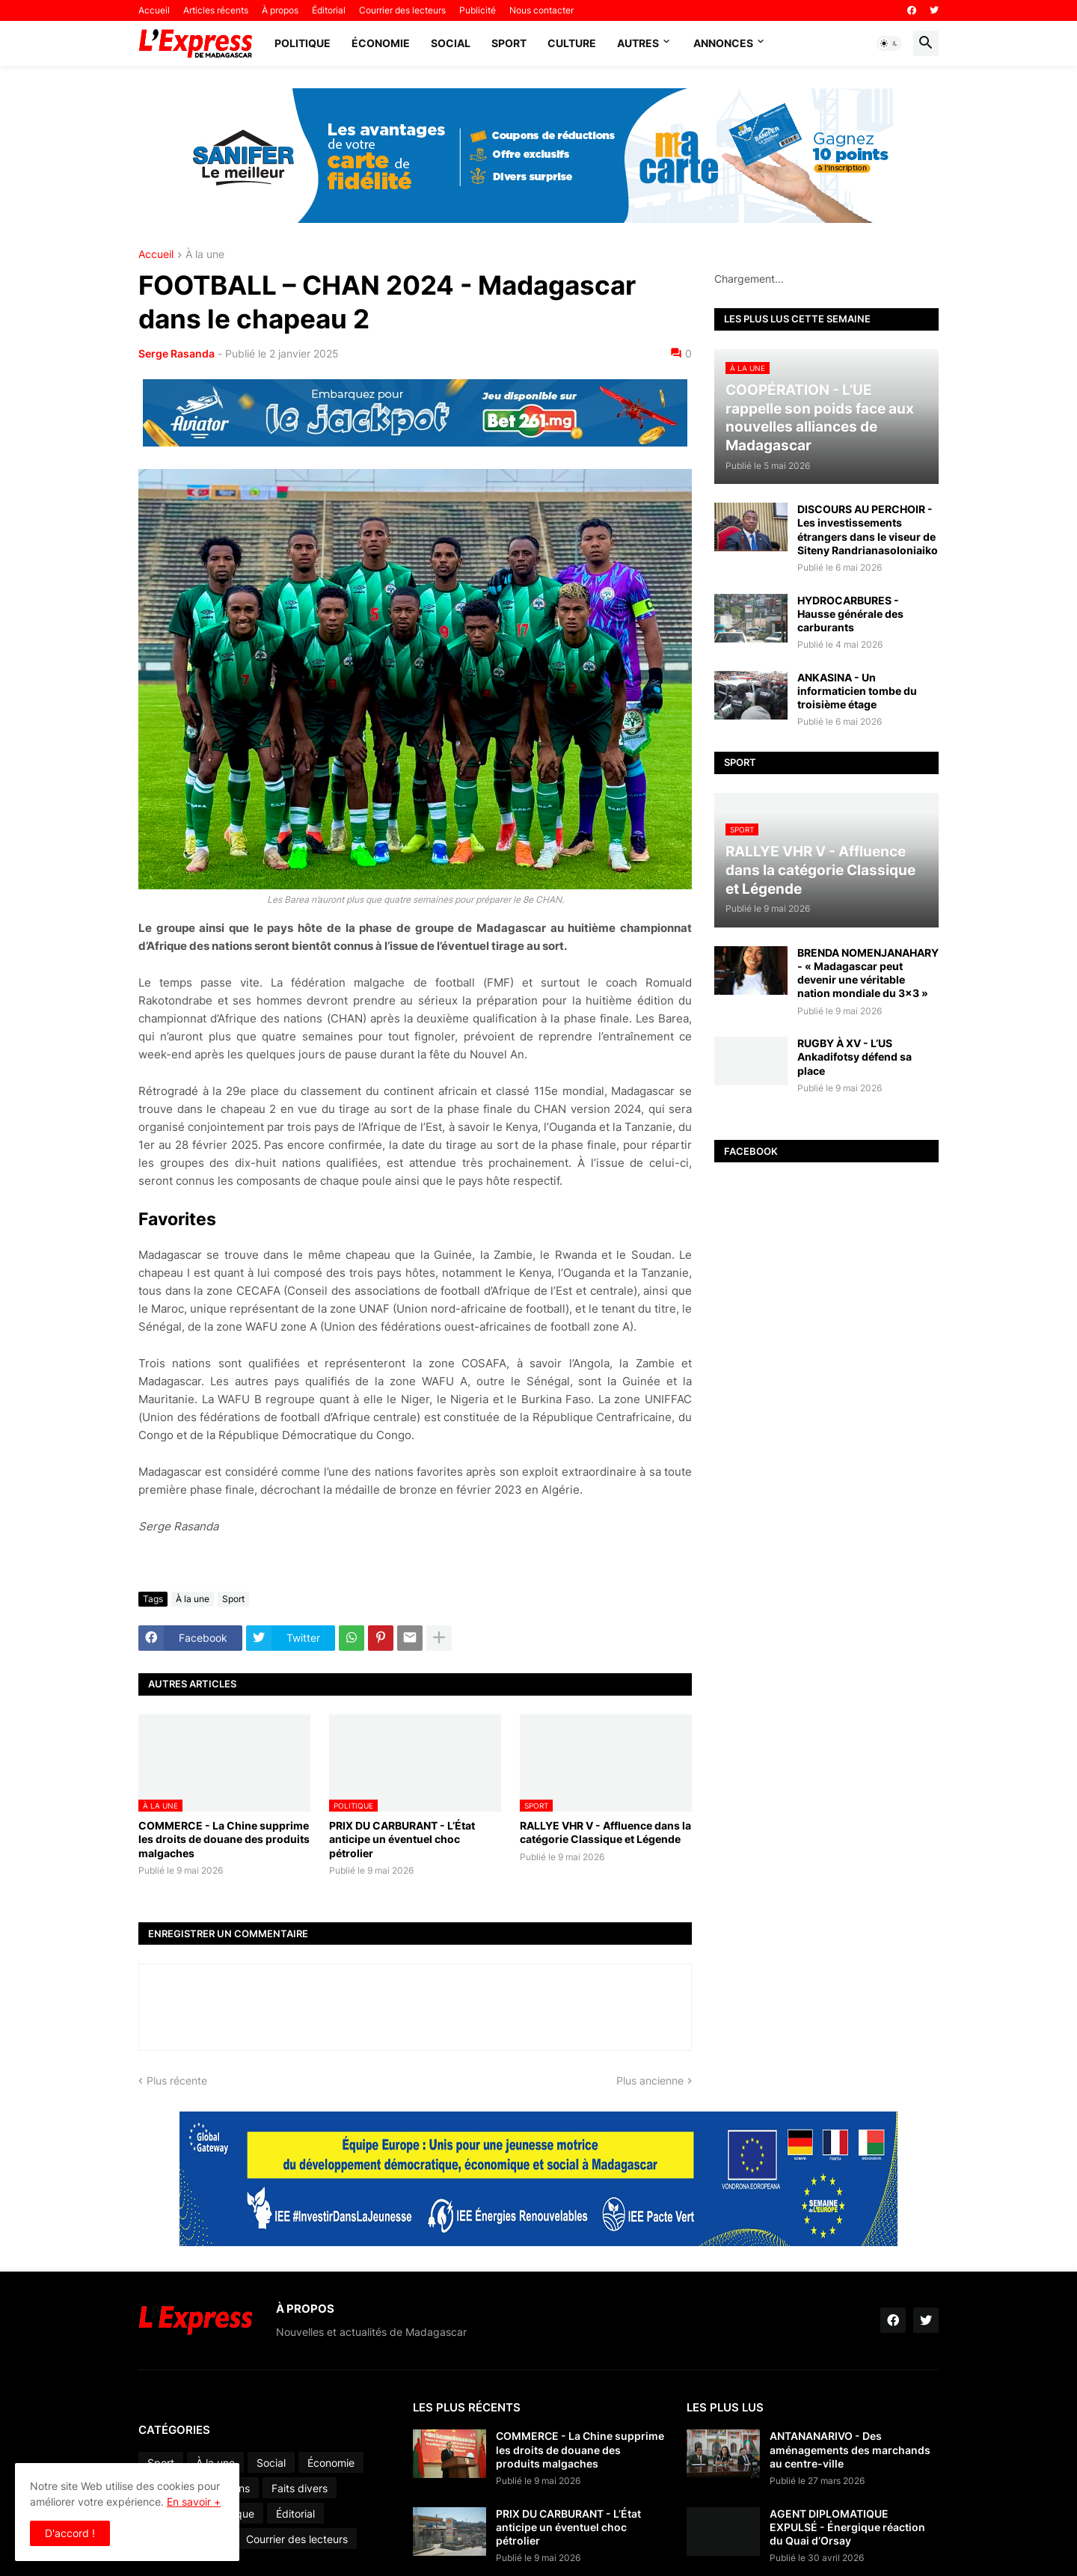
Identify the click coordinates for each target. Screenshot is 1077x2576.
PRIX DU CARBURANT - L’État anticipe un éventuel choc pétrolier (402, 1839)
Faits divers (299, 2488)
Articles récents (215, 10)
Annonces (723, 43)
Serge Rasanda (176, 353)
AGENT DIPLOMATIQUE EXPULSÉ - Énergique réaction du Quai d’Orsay (847, 2527)
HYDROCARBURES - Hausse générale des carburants (850, 614)
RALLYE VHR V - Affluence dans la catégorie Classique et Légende (605, 1832)
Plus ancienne (650, 2080)
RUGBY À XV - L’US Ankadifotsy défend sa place (854, 1056)
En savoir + (194, 2501)
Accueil (154, 10)
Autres (638, 43)
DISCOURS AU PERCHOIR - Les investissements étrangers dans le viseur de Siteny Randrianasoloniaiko (867, 529)
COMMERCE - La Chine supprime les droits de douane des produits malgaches (224, 1839)
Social (450, 43)
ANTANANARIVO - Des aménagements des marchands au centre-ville (850, 2449)
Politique (302, 43)
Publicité (477, 10)
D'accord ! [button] (70, 2533)
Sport (509, 43)
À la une (204, 254)
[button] (889, 43)
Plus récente (177, 2080)
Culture (571, 43)
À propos (280, 10)
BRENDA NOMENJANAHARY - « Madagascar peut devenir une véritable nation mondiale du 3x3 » (868, 973)
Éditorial (329, 10)
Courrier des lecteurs (402, 10)
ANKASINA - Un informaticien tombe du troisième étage (857, 691)
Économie (381, 43)
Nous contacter (541, 10)
